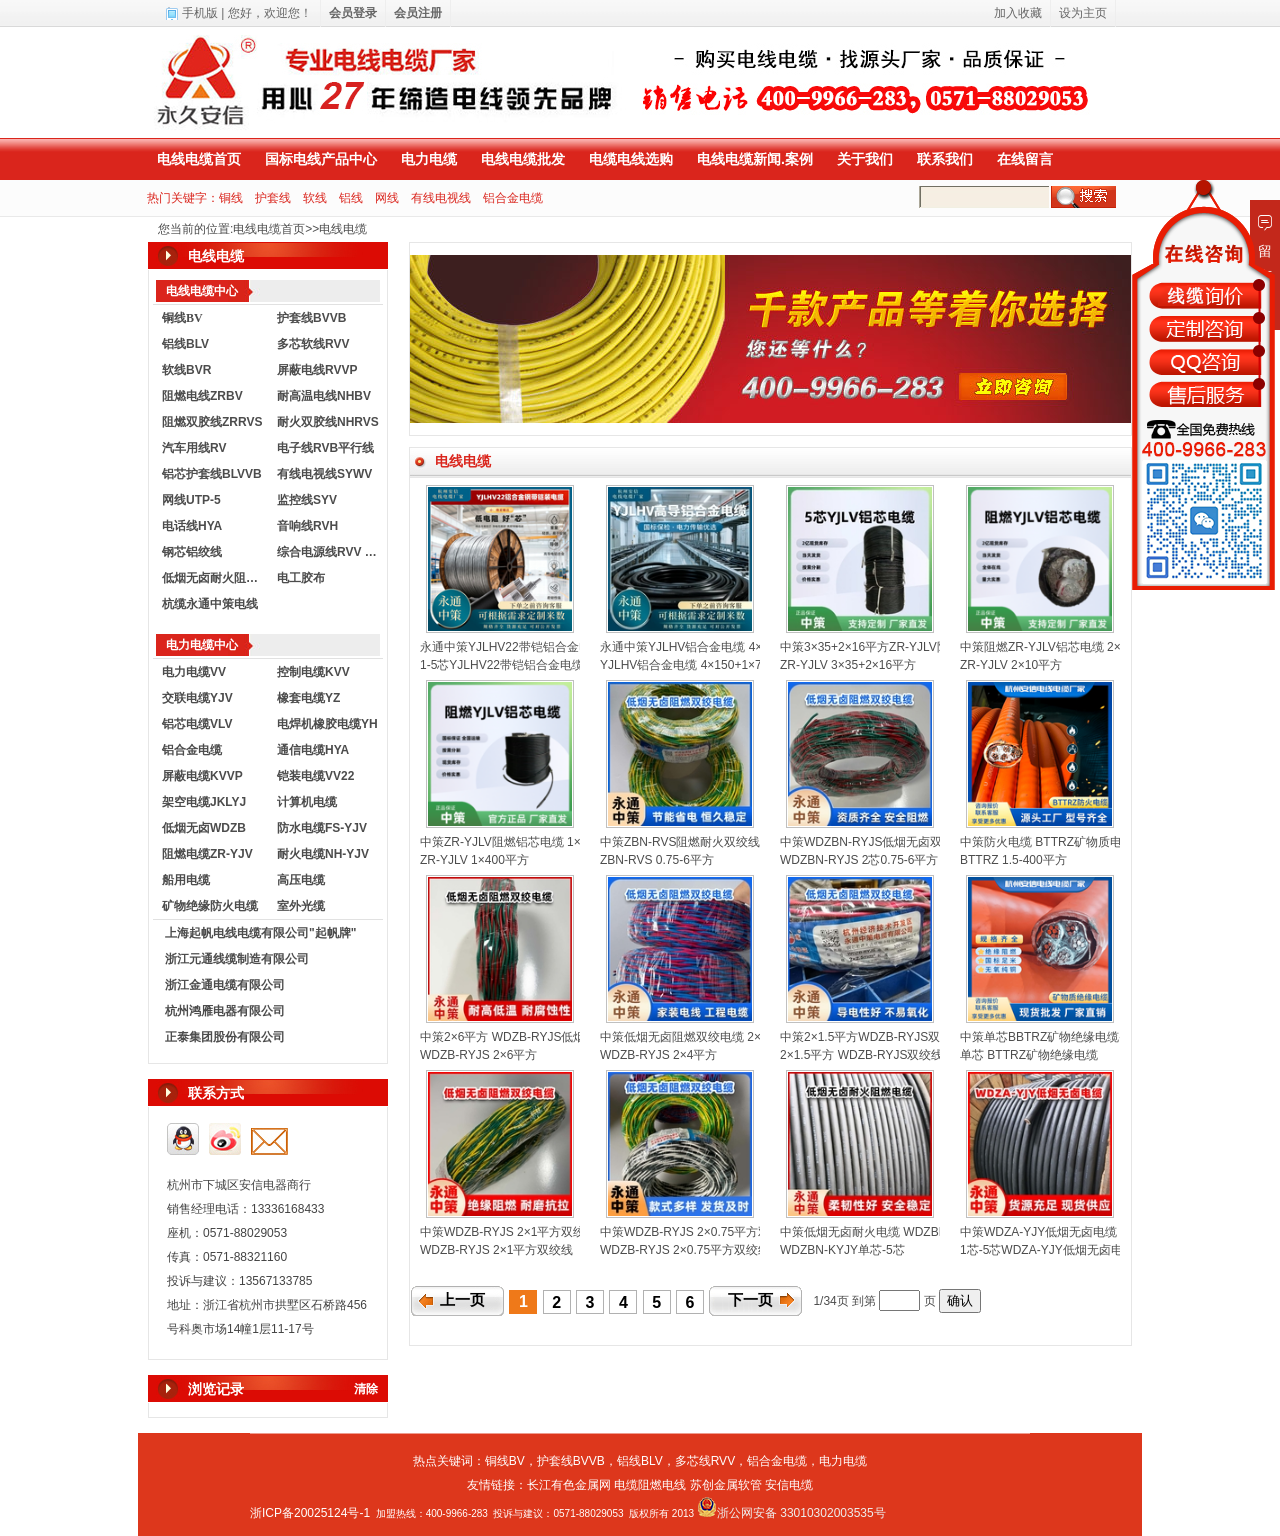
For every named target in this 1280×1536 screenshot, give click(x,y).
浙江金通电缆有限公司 (225, 985)
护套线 (273, 198)
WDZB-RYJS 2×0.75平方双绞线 (685, 1250)
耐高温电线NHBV (324, 396)
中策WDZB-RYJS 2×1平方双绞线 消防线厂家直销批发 (564, 1232)
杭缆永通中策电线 (210, 604)
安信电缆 (789, 1485)
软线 (315, 198)
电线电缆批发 (523, 159)
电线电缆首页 (199, 159)
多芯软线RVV (313, 344)
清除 (366, 1389)
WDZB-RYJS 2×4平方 (658, 1055)
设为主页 (1083, 13)
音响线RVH (307, 526)
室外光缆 (301, 906)
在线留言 (1025, 159)
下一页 (750, 1300)
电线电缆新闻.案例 (755, 159)
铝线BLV (185, 344)
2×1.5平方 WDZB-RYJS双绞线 (861, 1055)
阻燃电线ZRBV (202, 396)
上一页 (462, 1300)
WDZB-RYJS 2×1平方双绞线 (496, 1250)
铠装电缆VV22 (315, 776)
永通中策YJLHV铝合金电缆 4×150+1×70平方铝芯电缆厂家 (756, 647)
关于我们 (865, 159)
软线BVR (186, 370)
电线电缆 (343, 229)
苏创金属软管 (726, 1485)
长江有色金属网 (569, 1485)
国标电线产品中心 (321, 159)
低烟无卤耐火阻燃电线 (215, 578)
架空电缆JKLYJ (204, 802)
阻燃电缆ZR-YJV (207, 854)
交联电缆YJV (197, 698)
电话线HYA (192, 526)
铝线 (351, 198)
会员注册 (418, 13)
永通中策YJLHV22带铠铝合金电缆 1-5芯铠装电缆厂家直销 (575, 647)
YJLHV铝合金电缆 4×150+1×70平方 (696, 665)
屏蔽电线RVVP (317, 370)
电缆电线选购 (631, 159)
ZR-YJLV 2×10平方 (1011, 665)
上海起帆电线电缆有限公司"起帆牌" (260, 933)
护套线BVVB (311, 318)
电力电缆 (429, 159)
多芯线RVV (705, 1461)
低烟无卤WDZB (204, 828)
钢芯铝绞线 (192, 552)
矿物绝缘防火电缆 (210, 906)
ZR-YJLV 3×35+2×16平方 (848, 665)
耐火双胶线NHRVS (328, 422)
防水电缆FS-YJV (322, 828)
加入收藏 (1018, 13)
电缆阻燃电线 (650, 1485)
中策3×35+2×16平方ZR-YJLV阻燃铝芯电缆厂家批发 (918, 647)
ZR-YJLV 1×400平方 (474, 860)
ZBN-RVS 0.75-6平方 (657, 860)
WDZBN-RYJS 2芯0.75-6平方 (859, 860)
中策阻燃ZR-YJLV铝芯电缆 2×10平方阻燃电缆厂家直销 (1107, 647)
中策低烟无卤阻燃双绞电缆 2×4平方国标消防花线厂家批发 (756, 1037)
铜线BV (505, 1461)
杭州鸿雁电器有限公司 (225, 1011)
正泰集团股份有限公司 (225, 1037)
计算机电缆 (307, 802)
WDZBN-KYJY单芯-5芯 (842, 1250)
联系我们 (945, 159)
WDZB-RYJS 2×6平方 (478, 1055)
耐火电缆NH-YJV (323, 854)
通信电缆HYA (313, 750)
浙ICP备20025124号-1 (310, 1513)
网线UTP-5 (191, 500)
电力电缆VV (194, 672)
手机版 (200, 13)
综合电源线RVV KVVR (330, 552)
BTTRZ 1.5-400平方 (1013, 860)
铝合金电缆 (513, 198)
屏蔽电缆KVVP (202, 776)
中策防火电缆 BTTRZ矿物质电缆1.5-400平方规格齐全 (1103, 842)
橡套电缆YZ (308, 698)
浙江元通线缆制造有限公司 (237, 959)
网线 (387, 198)
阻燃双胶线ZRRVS (212, 422)
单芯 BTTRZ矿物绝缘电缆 (1029, 1055)
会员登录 (353, 13)
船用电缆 (186, 880)
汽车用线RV (194, 448)
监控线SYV (307, 500)
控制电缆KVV (313, 672)
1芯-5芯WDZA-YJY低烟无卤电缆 (1047, 1250)
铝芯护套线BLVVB (212, 474)
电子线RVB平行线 (325, 448)
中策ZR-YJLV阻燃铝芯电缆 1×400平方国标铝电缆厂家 (564, 842)
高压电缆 (301, 880)
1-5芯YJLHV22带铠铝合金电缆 (502, 665)
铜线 (231, 198)
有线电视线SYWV (324, 474)
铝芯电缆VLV (197, 724)
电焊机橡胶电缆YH (327, 724)
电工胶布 (301, 578)
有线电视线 (441, 198)
